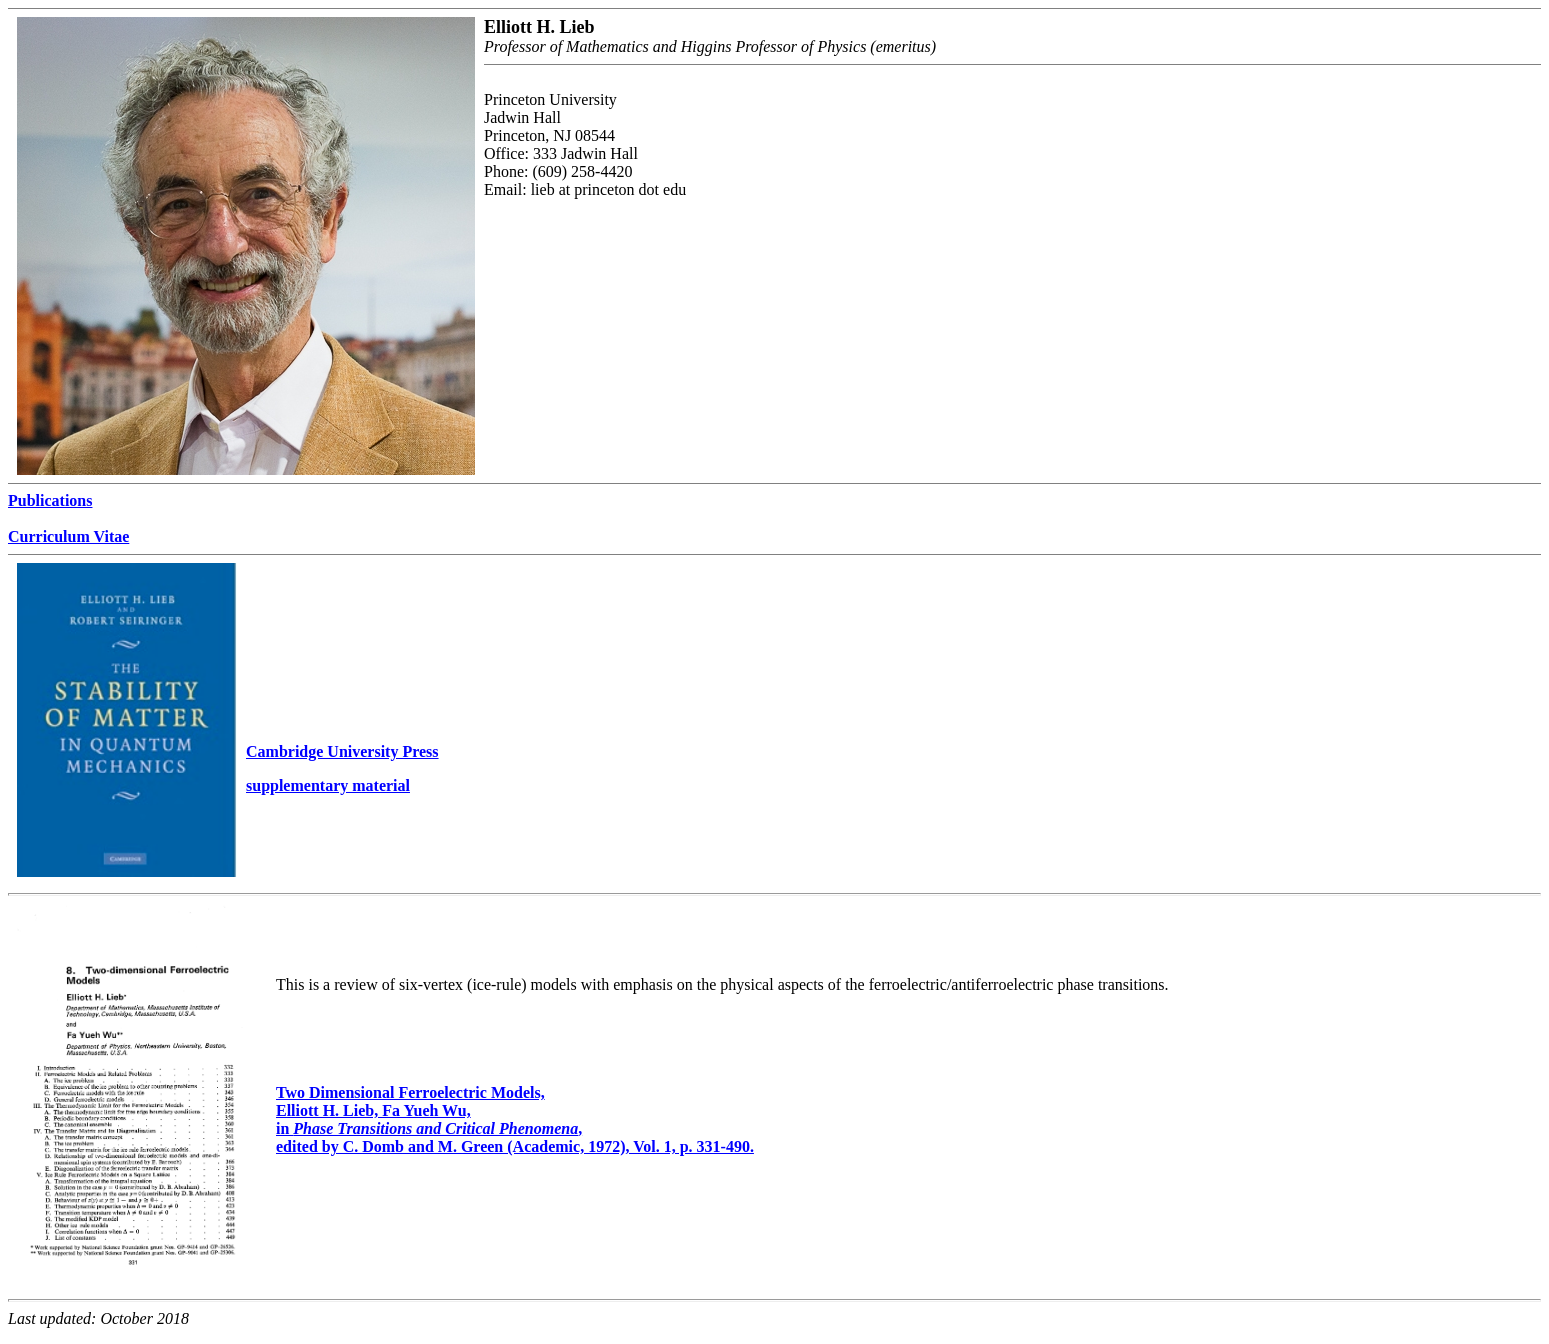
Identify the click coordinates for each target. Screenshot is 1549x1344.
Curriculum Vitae (68, 536)
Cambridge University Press (342, 751)
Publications (50, 500)
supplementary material (328, 785)
